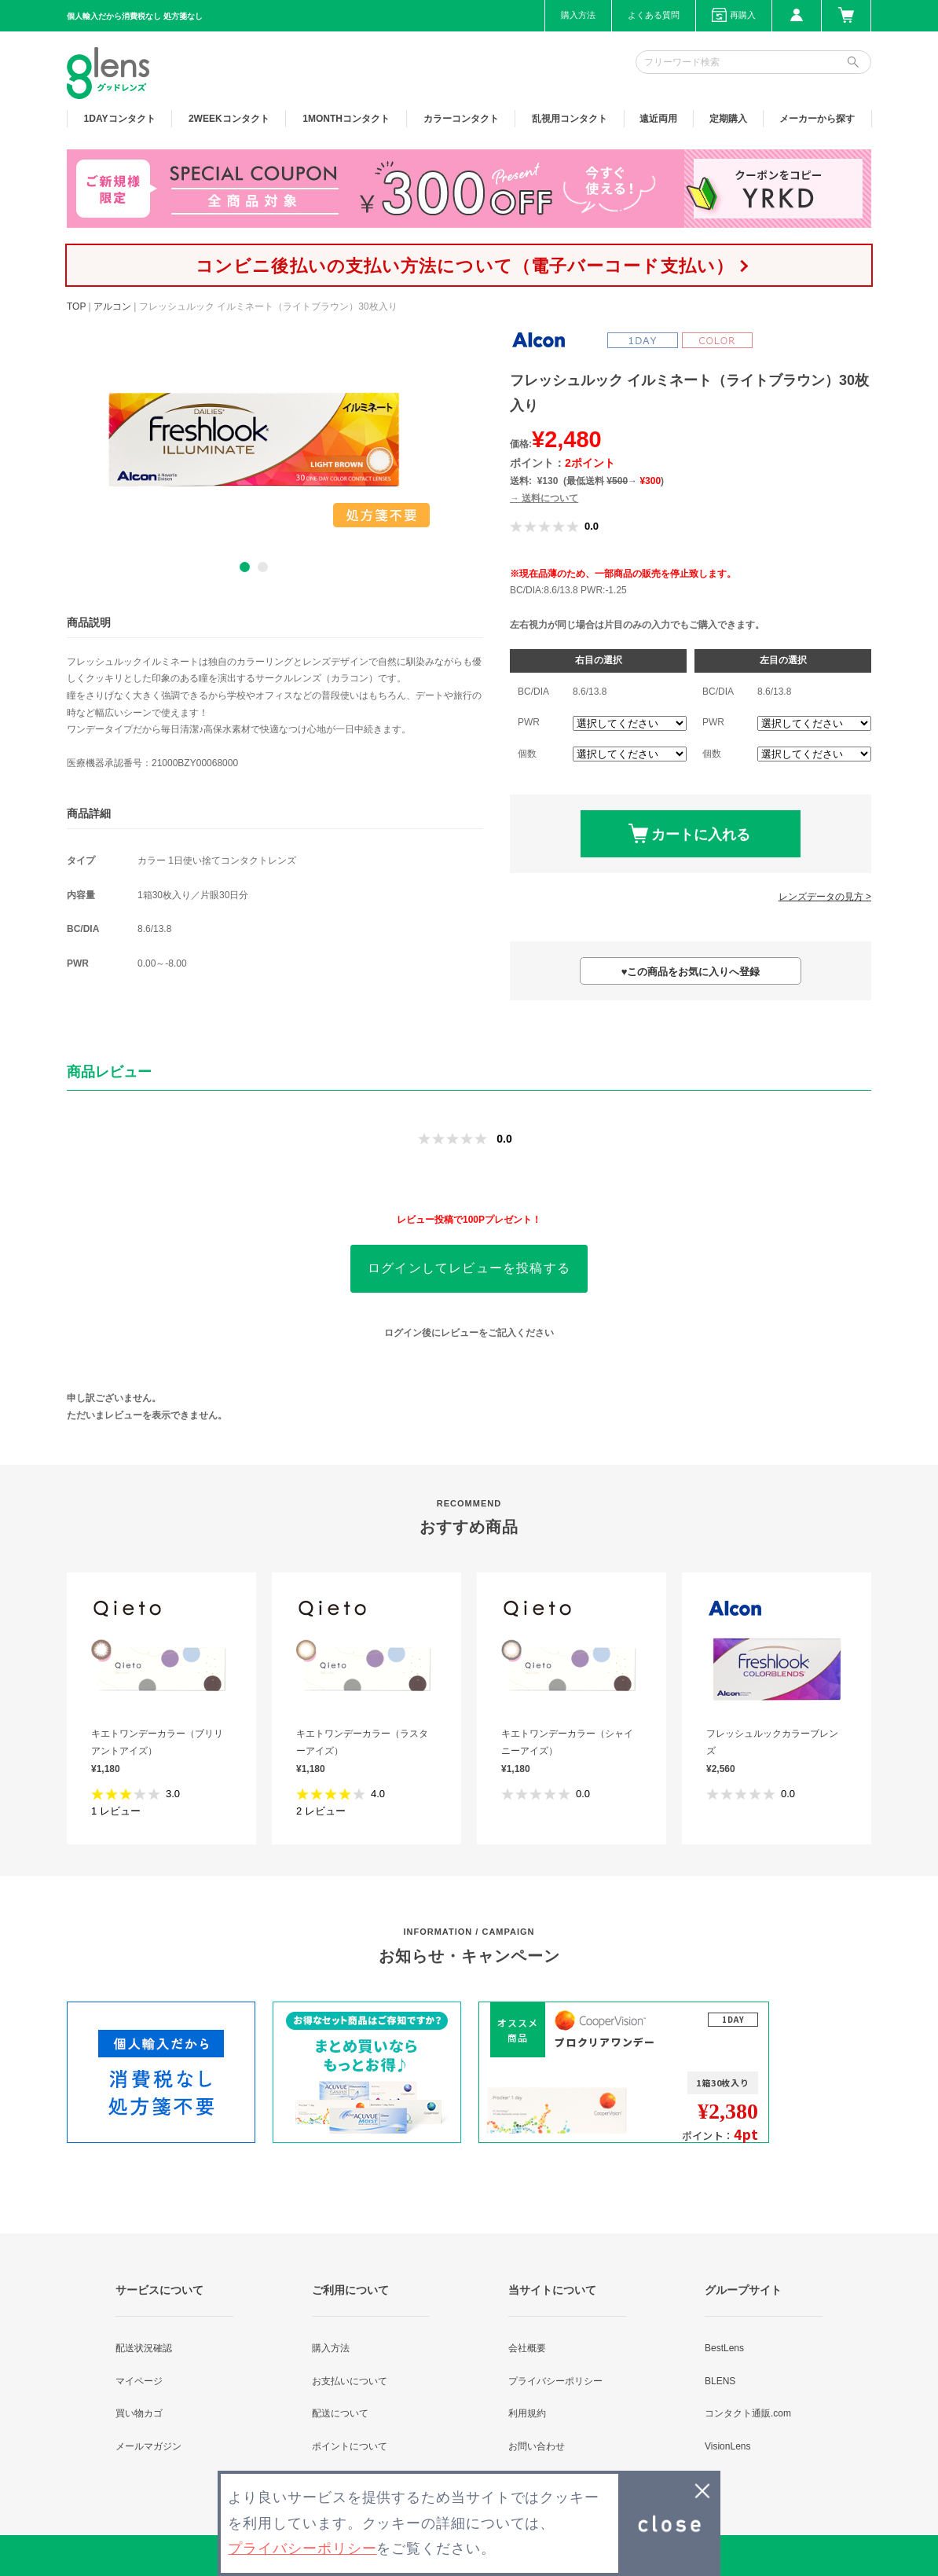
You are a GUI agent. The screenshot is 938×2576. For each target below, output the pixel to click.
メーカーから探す (817, 118)
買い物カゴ (139, 2413)
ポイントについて (349, 2446)
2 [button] (263, 567)
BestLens (724, 2348)
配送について (340, 2413)
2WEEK (229, 118)
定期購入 (728, 118)
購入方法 (578, 15)
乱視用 (569, 118)
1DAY (120, 118)
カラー (461, 118)
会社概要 (527, 2348)
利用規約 (527, 2413)
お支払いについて (349, 2381)
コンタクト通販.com (748, 2413)
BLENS (720, 2381)
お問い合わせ (536, 2446)
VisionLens (728, 2446)
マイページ (139, 2381)
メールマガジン (148, 2446)
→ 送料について (544, 498)
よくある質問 (654, 15)
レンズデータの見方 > (825, 896)
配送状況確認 (143, 2348)
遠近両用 (658, 118)
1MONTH (346, 118)
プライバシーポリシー (555, 2381)
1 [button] (245, 567)
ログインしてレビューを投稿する (469, 1268)
